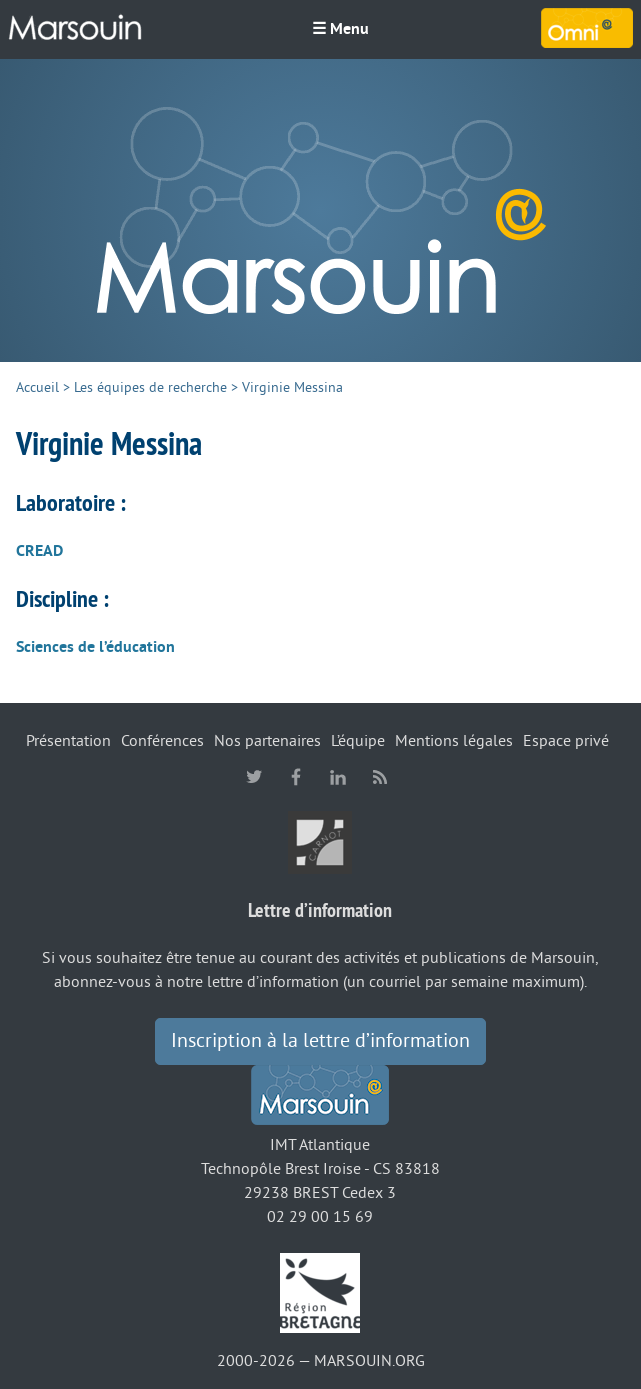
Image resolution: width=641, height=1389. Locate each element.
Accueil (37, 387)
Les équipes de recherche (150, 387)
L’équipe (358, 741)
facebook (296, 777)
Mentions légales (454, 741)
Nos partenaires (267, 741)
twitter (254, 777)
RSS (380, 777)
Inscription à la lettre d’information (320, 1041)
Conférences (162, 741)
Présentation (68, 741)
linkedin (338, 777)
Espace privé (566, 741)
